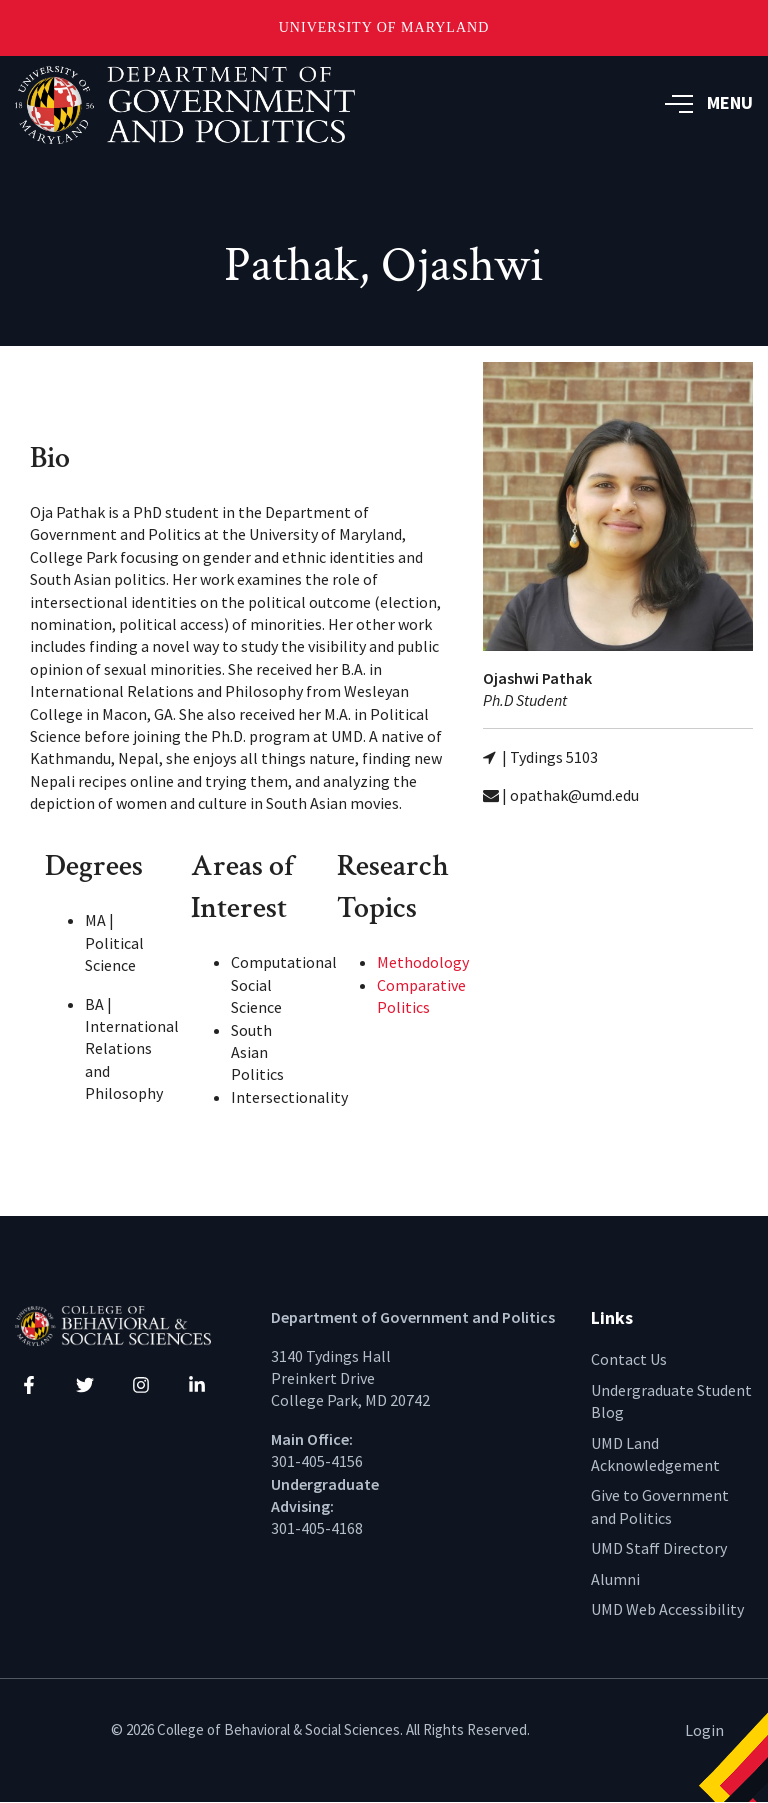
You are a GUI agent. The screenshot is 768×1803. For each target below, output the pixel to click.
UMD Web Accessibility (667, 1609)
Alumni (615, 1579)
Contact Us (629, 1359)
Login (704, 1730)
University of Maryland (384, 27)
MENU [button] (709, 102)
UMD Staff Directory (659, 1548)
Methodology (423, 962)
